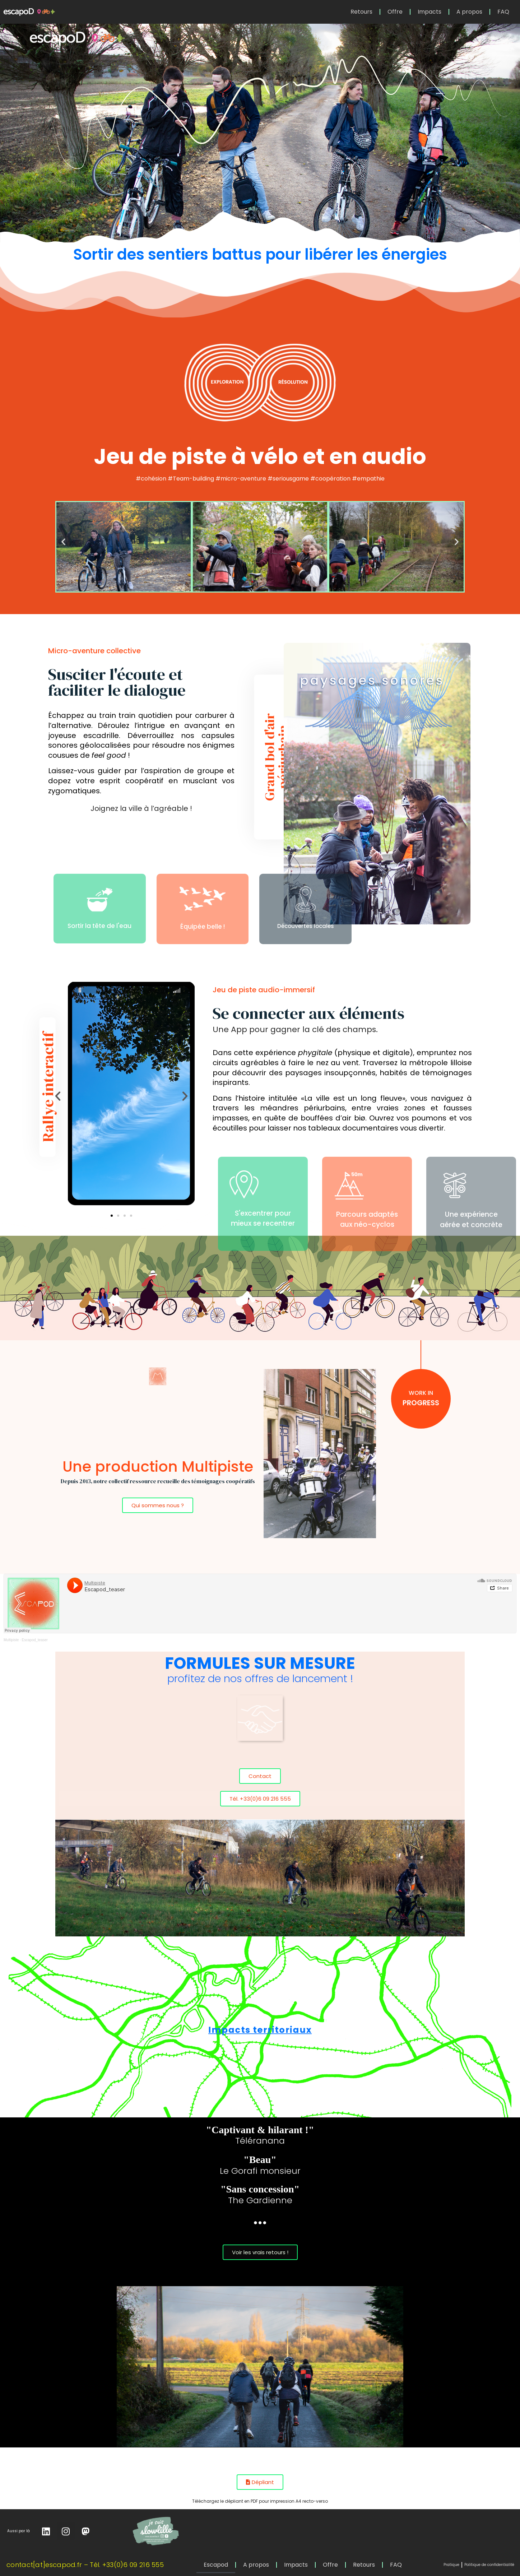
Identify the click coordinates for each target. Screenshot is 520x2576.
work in (421, 1393)
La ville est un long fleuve (353, 1098)
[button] (63, 541)
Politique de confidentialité (489, 2564)
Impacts (429, 12)
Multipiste (11, 1640)
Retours (361, 12)
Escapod (216, 2565)
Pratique (451, 2564)
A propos (469, 12)
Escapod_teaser (35, 1640)
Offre (395, 12)
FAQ (503, 12)
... (260, 2218)
